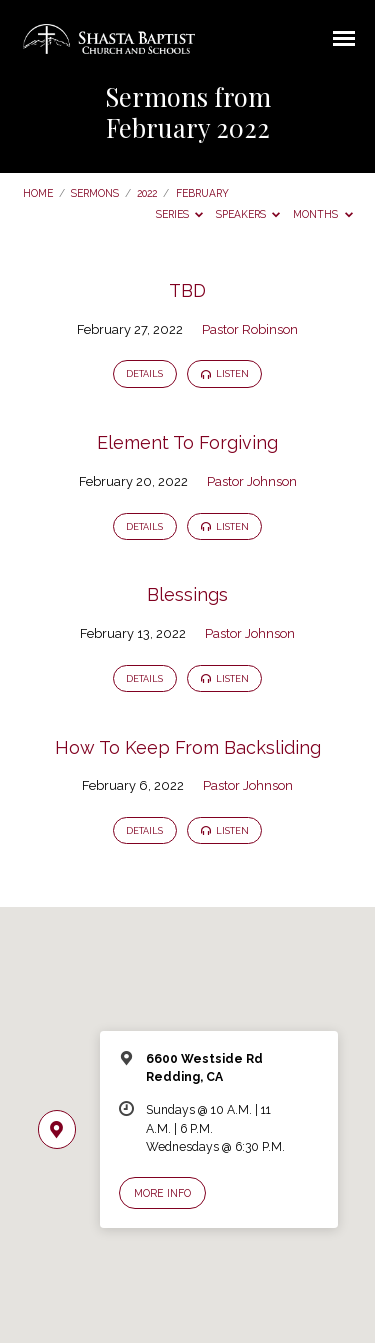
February (202, 193)
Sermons (95, 193)
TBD (187, 290)
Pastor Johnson (252, 481)
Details (144, 374)
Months (323, 214)
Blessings (187, 594)
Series (180, 214)
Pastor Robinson (250, 329)
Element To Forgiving (187, 442)
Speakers (248, 214)
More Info (162, 1193)
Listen (225, 374)
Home (38, 193)
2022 (147, 193)
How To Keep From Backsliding (188, 747)
